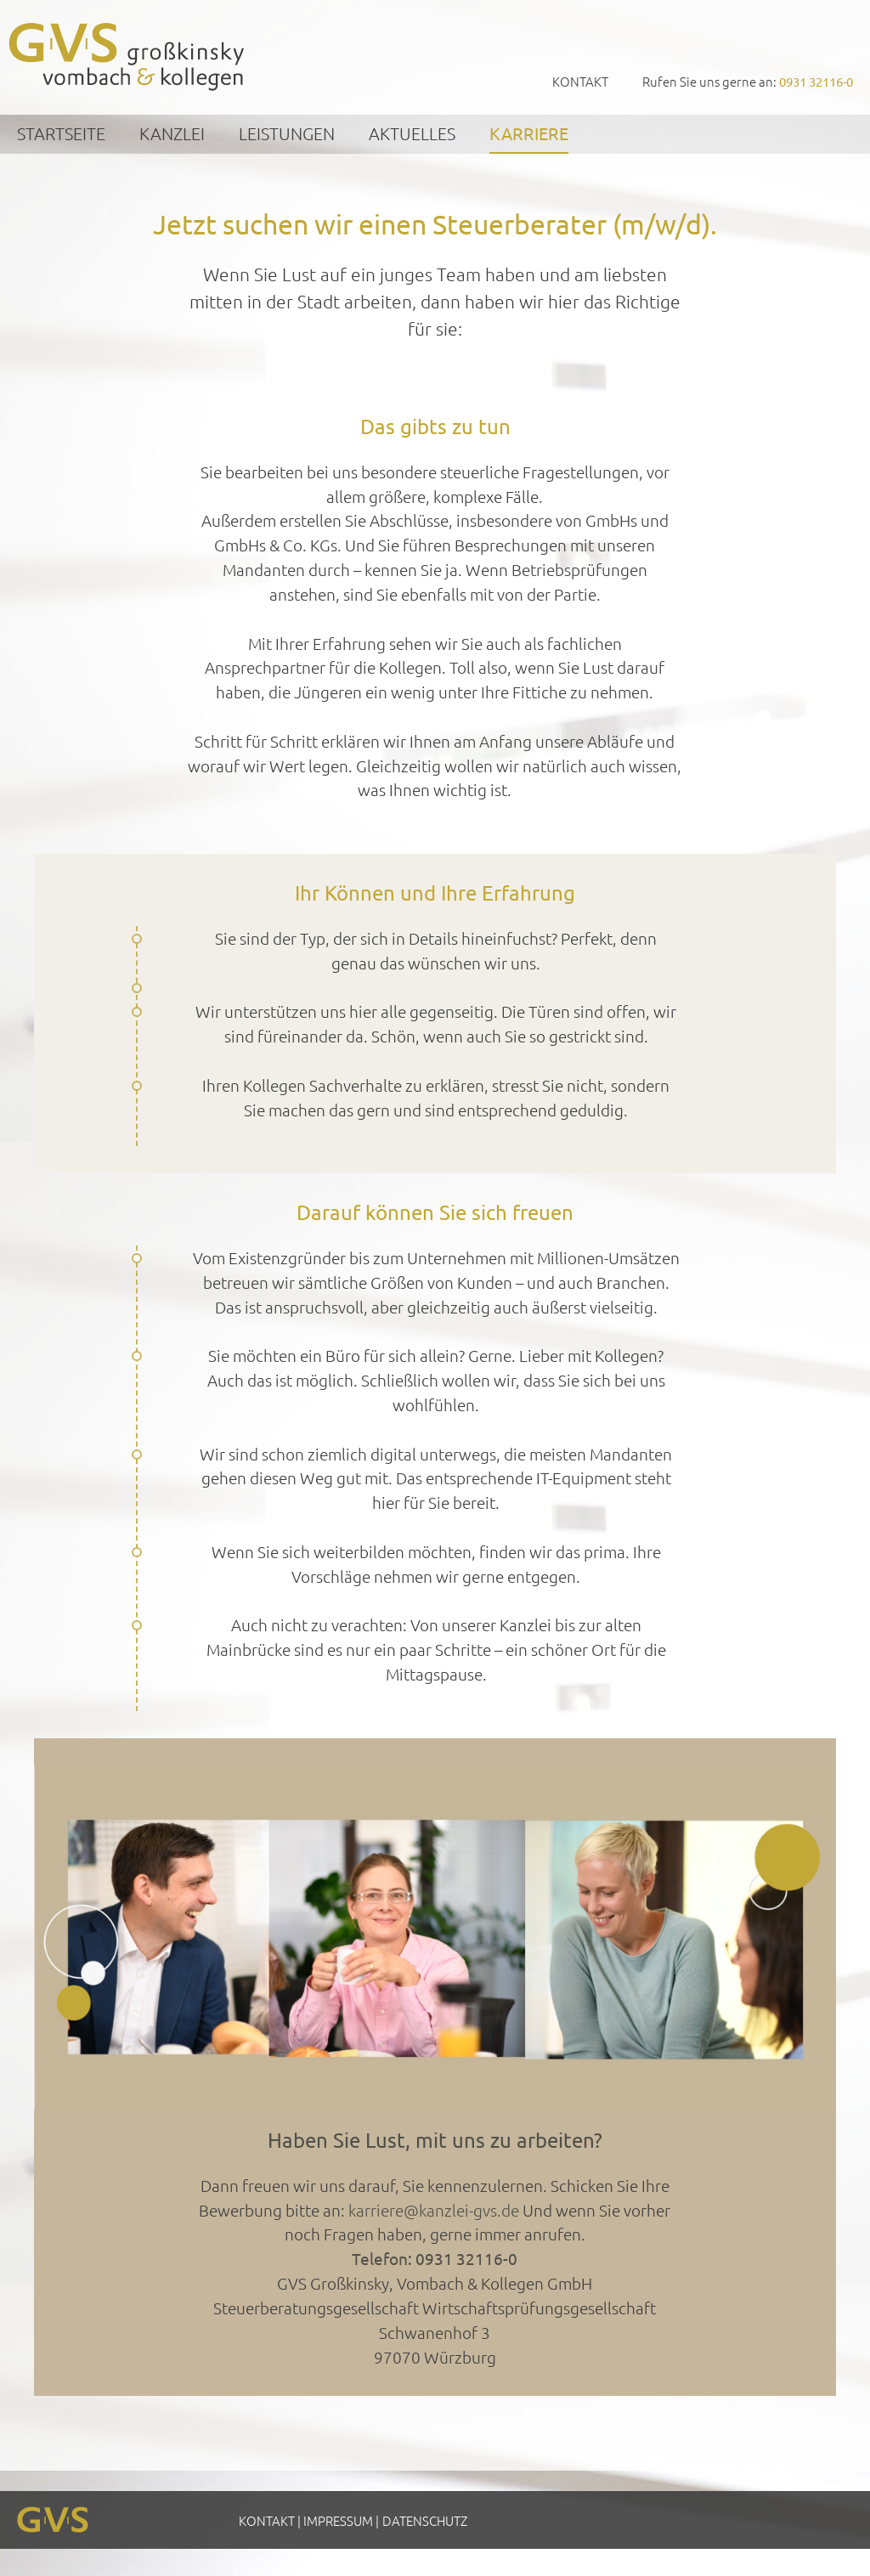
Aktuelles (412, 133)
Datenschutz (424, 2520)
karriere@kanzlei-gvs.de (433, 2210)
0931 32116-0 (816, 81)
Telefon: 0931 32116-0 (434, 2258)
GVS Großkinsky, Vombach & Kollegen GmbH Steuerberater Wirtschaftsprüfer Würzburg (127, 56)
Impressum (338, 2520)
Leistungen (287, 133)
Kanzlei (172, 133)
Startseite (61, 133)
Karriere (528, 133)
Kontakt (580, 81)
